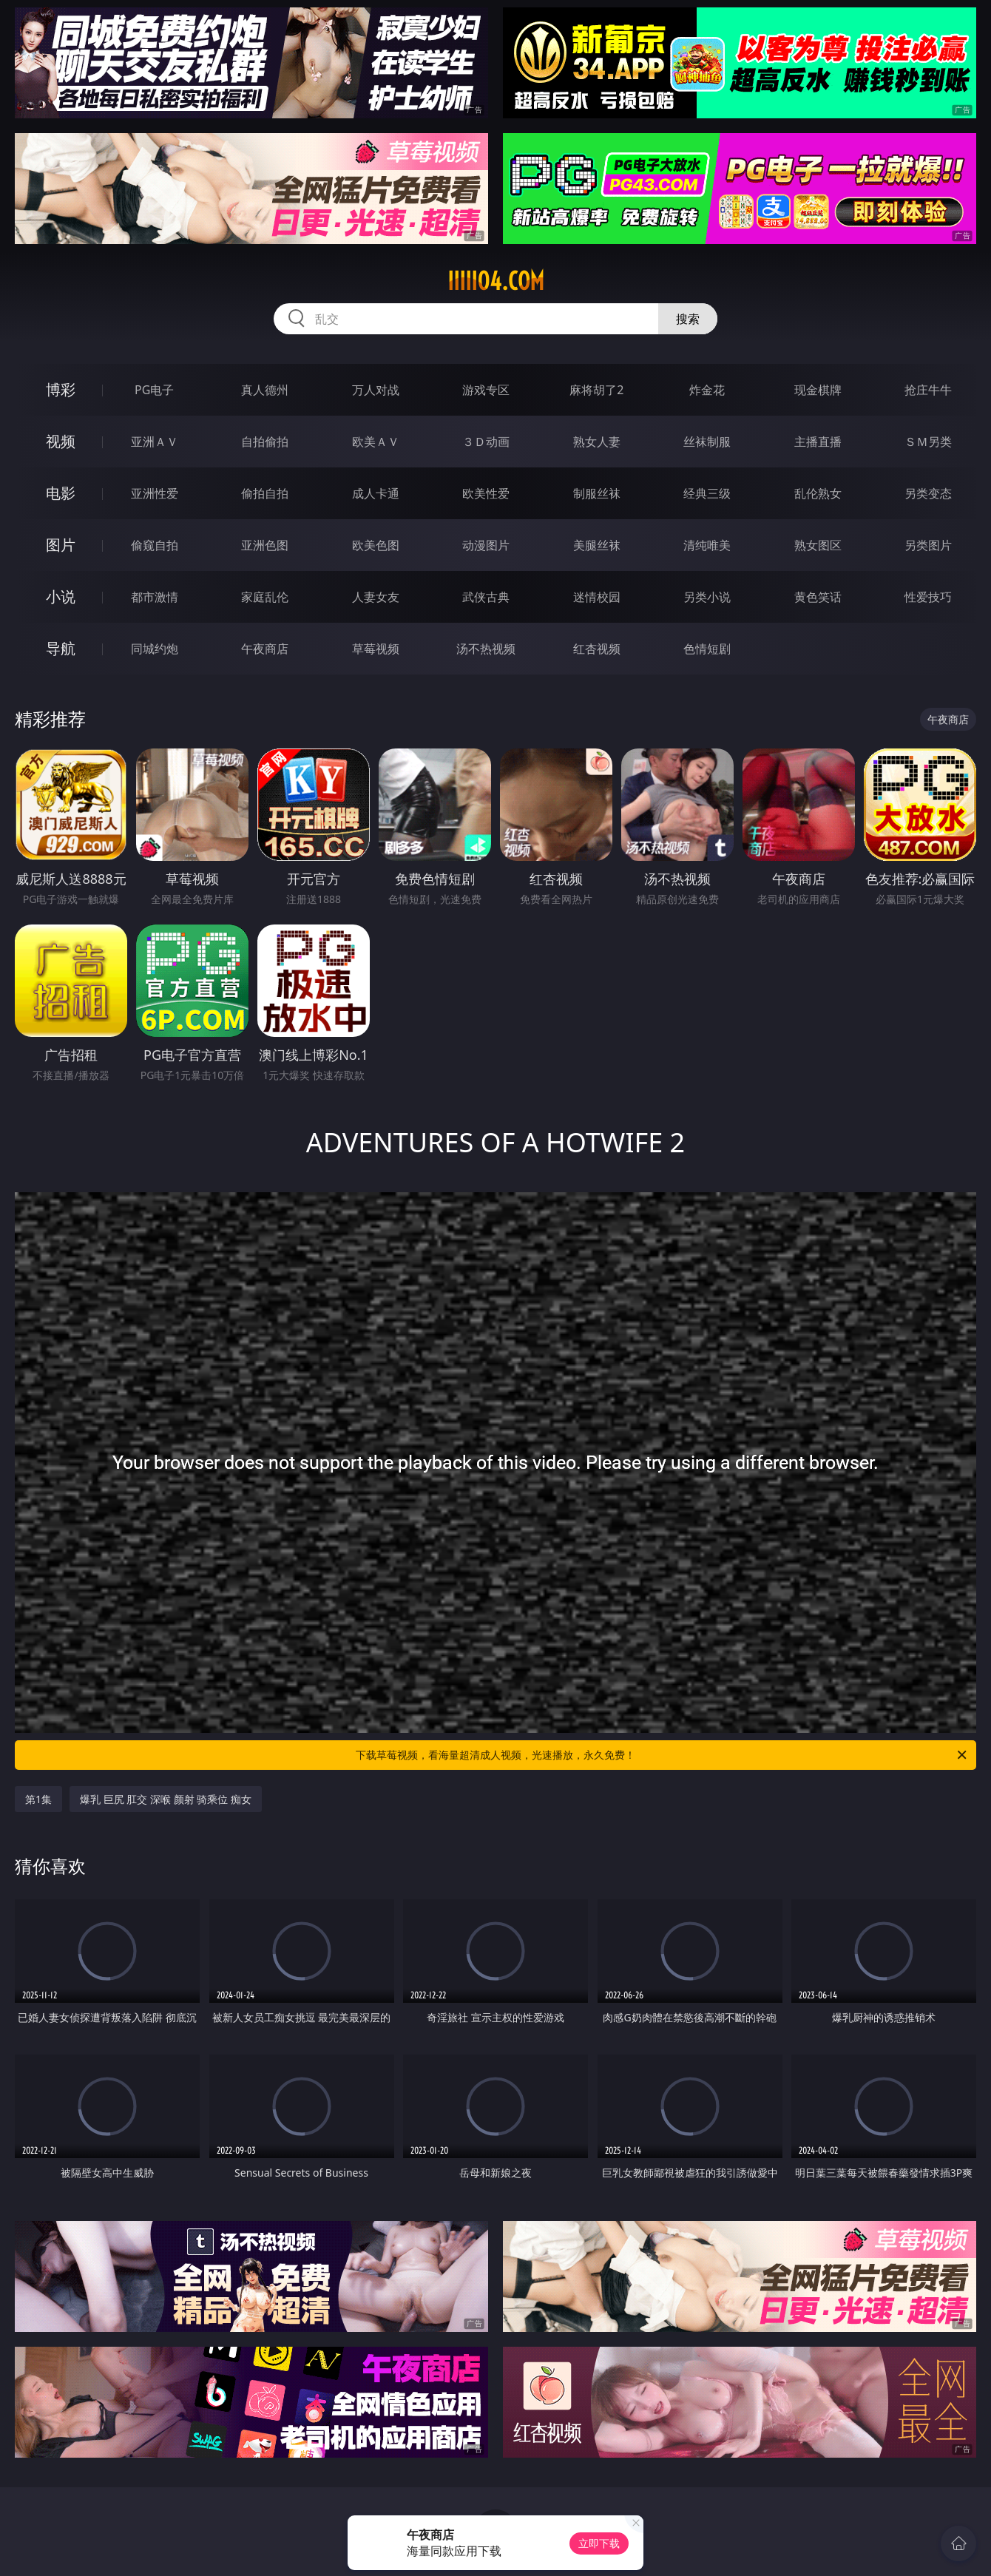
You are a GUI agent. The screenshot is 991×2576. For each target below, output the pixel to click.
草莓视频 (375, 648)
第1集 (38, 1799)
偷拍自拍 (264, 493)
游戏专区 (486, 390)
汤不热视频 (485, 648)
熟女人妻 (596, 441)
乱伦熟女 (818, 493)
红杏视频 (596, 648)
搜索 (688, 319)
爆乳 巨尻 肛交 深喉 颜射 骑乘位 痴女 (165, 1799)
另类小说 (707, 597)
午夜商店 (264, 648)
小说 (60, 596)
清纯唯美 (707, 545)
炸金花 (707, 390)
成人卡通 (375, 493)
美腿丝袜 (596, 545)
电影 (60, 493)
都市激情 (154, 597)
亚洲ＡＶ (154, 441)
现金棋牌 (818, 390)
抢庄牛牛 (928, 390)
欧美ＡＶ (375, 441)
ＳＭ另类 (928, 441)
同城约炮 (154, 648)
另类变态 (928, 493)
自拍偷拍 (264, 441)
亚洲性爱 (154, 493)
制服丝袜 (596, 493)
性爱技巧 (928, 597)
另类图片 (928, 545)
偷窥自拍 (154, 545)
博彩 (60, 389)
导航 (60, 648)
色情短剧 (707, 648)
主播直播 (818, 441)
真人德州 (264, 390)
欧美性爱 (486, 493)
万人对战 (375, 390)
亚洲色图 (264, 545)
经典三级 (707, 493)
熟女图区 (818, 545)
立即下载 (599, 2543)
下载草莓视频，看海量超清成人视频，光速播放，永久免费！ (662, 1755)
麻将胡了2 (596, 390)
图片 (60, 545)
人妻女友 (375, 597)
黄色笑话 (818, 597)
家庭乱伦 (264, 597)
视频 (60, 441)
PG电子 (154, 390)
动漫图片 (486, 545)
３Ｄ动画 (486, 441)
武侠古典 (486, 597)
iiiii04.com (495, 281)
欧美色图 (375, 545)
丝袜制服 (707, 441)
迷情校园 (596, 597)
